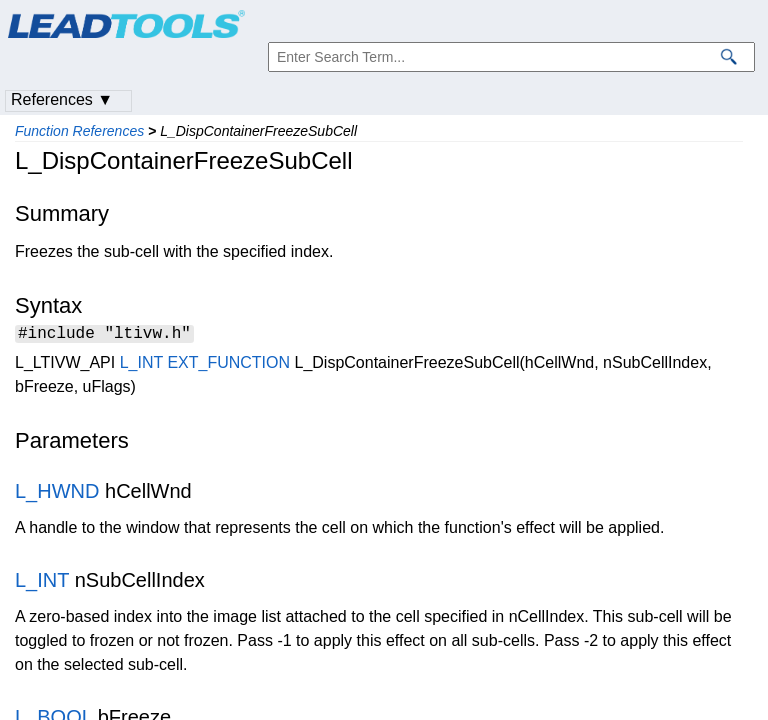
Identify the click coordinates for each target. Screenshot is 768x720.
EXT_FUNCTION (228, 365)
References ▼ (62, 99)
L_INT (141, 365)
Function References (79, 131)
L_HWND (57, 494)
